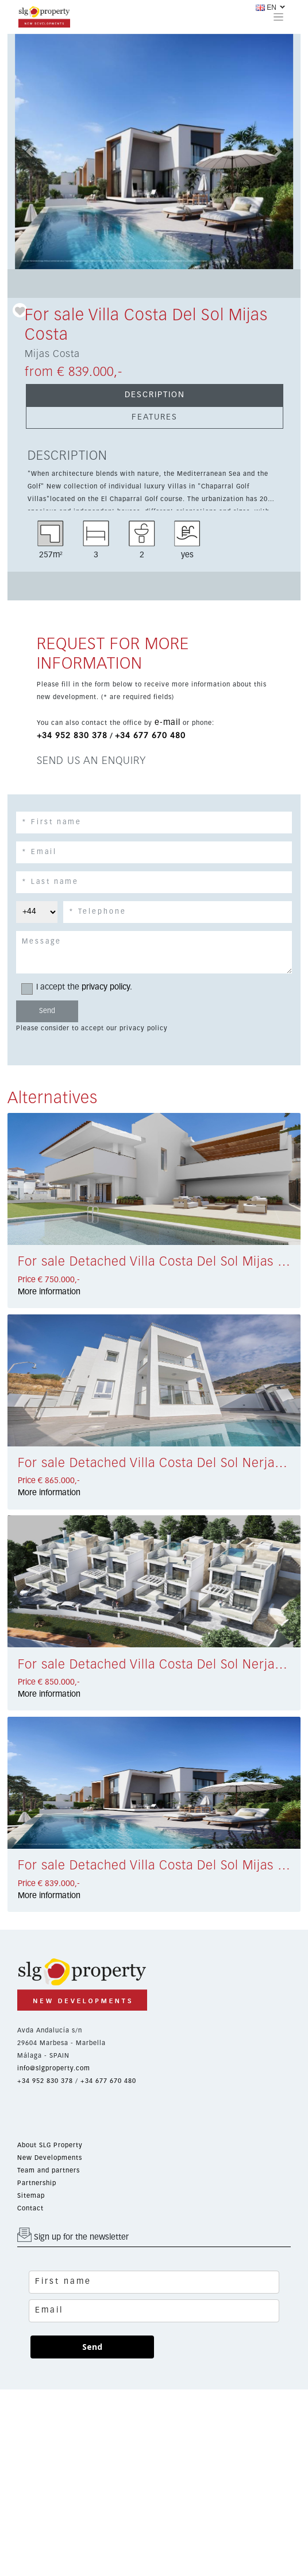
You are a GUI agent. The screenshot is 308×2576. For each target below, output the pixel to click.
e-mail (167, 723)
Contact (30, 2208)
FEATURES (155, 417)
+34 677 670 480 (150, 736)
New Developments (49, 2158)
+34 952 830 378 (72, 736)
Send (92, 2346)
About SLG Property (50, 2145)
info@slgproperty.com (53, 2068)
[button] (29, 151)
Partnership (36, 2183)
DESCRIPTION (155, 395)
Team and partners (48, 2170)
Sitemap (31, 2196)
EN (266, 7)
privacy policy (106, 987)
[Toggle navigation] (279, 17)
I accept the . (80, 987)
